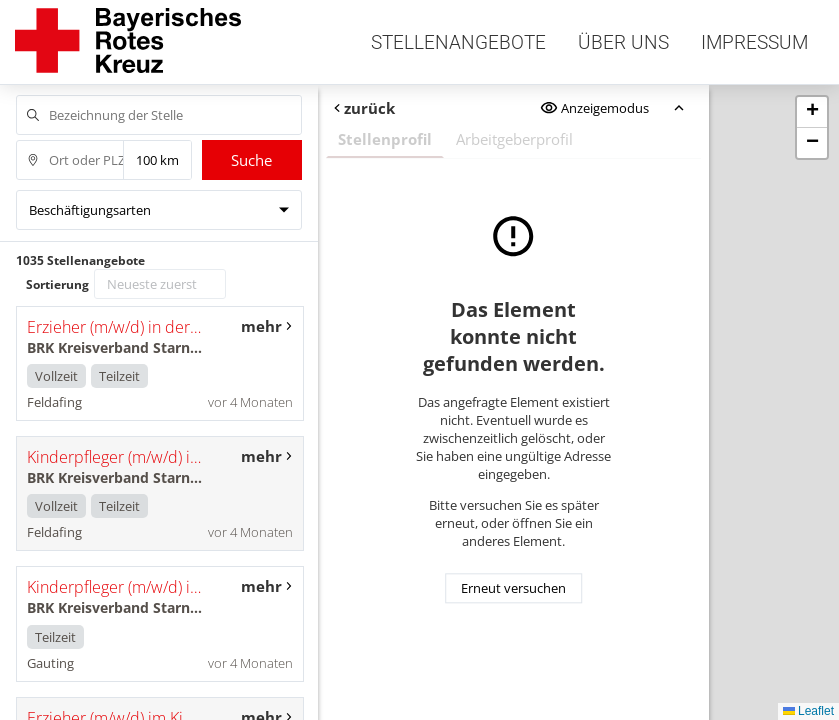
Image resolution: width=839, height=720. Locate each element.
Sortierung (57, 284)
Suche (251, 160)
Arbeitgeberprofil (513, 139)
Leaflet (808, 711)
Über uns (623, 42)
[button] (812, 112)
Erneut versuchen (513, 588)
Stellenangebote (458, 42)
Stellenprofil (384, 139)
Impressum (754, 42)
